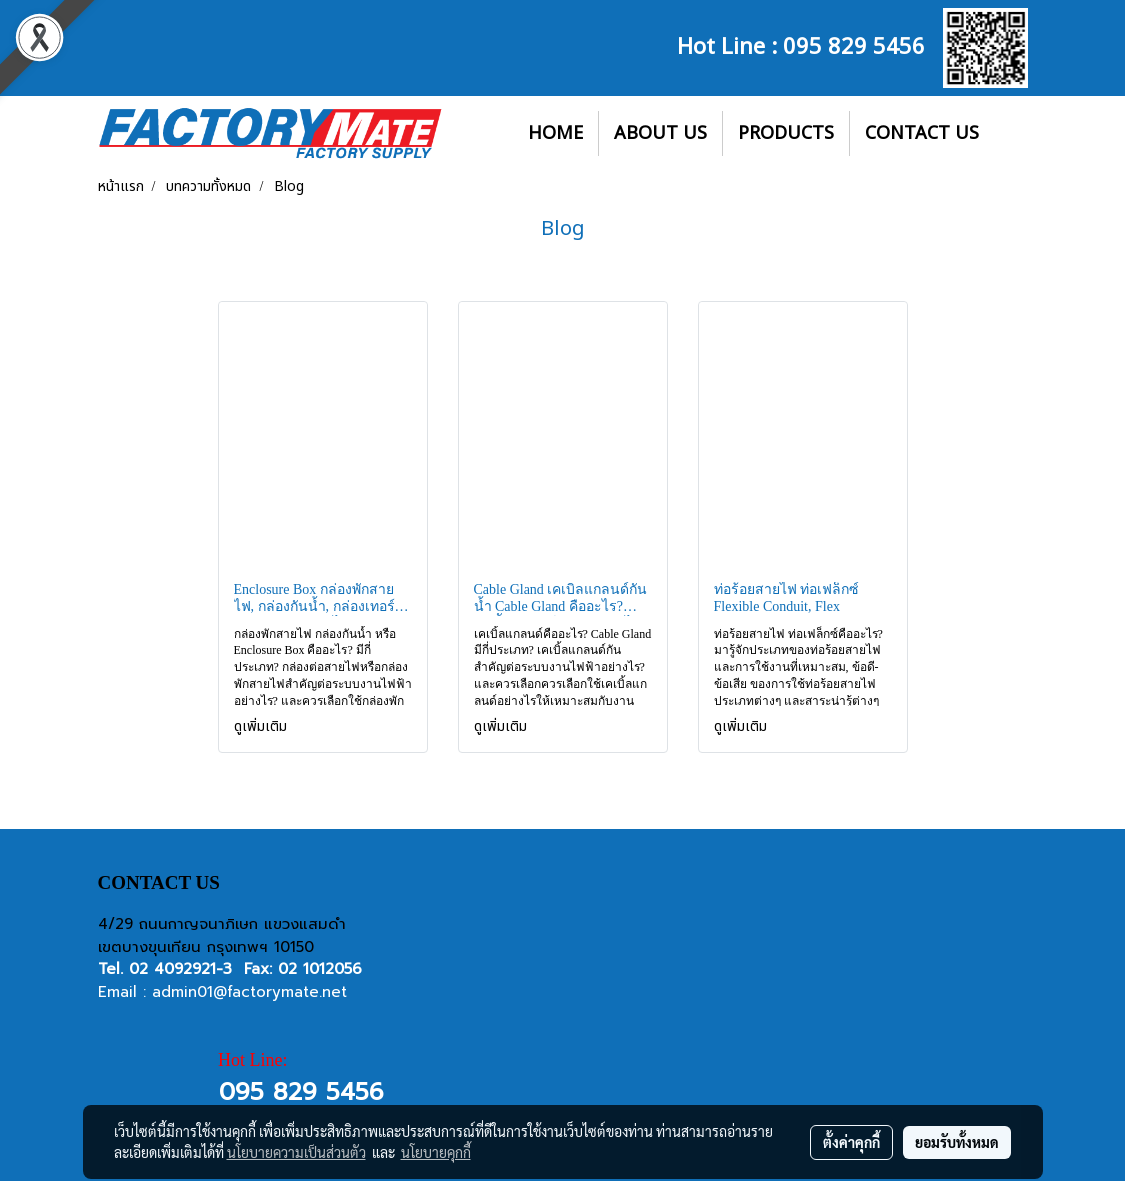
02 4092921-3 (180, 969)
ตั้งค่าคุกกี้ (851, 1142)
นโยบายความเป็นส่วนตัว (296, 1152)
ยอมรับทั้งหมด (957, 1142)
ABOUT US (660, 133)
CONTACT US (922, 133)
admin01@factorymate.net (249, 992)
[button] (1012, 134)
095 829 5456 (854, 44)
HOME (555, 133)
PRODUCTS (786, 133)
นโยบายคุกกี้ (436, 1152)
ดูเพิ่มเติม (262, 726)
